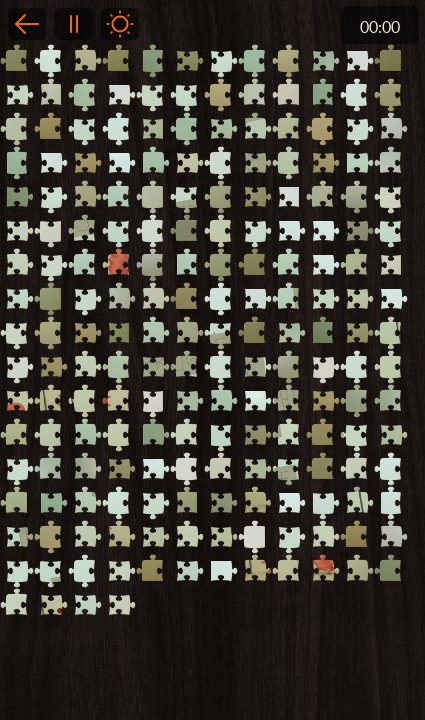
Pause (73, 24)
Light (120, 24)
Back (27, 24)
